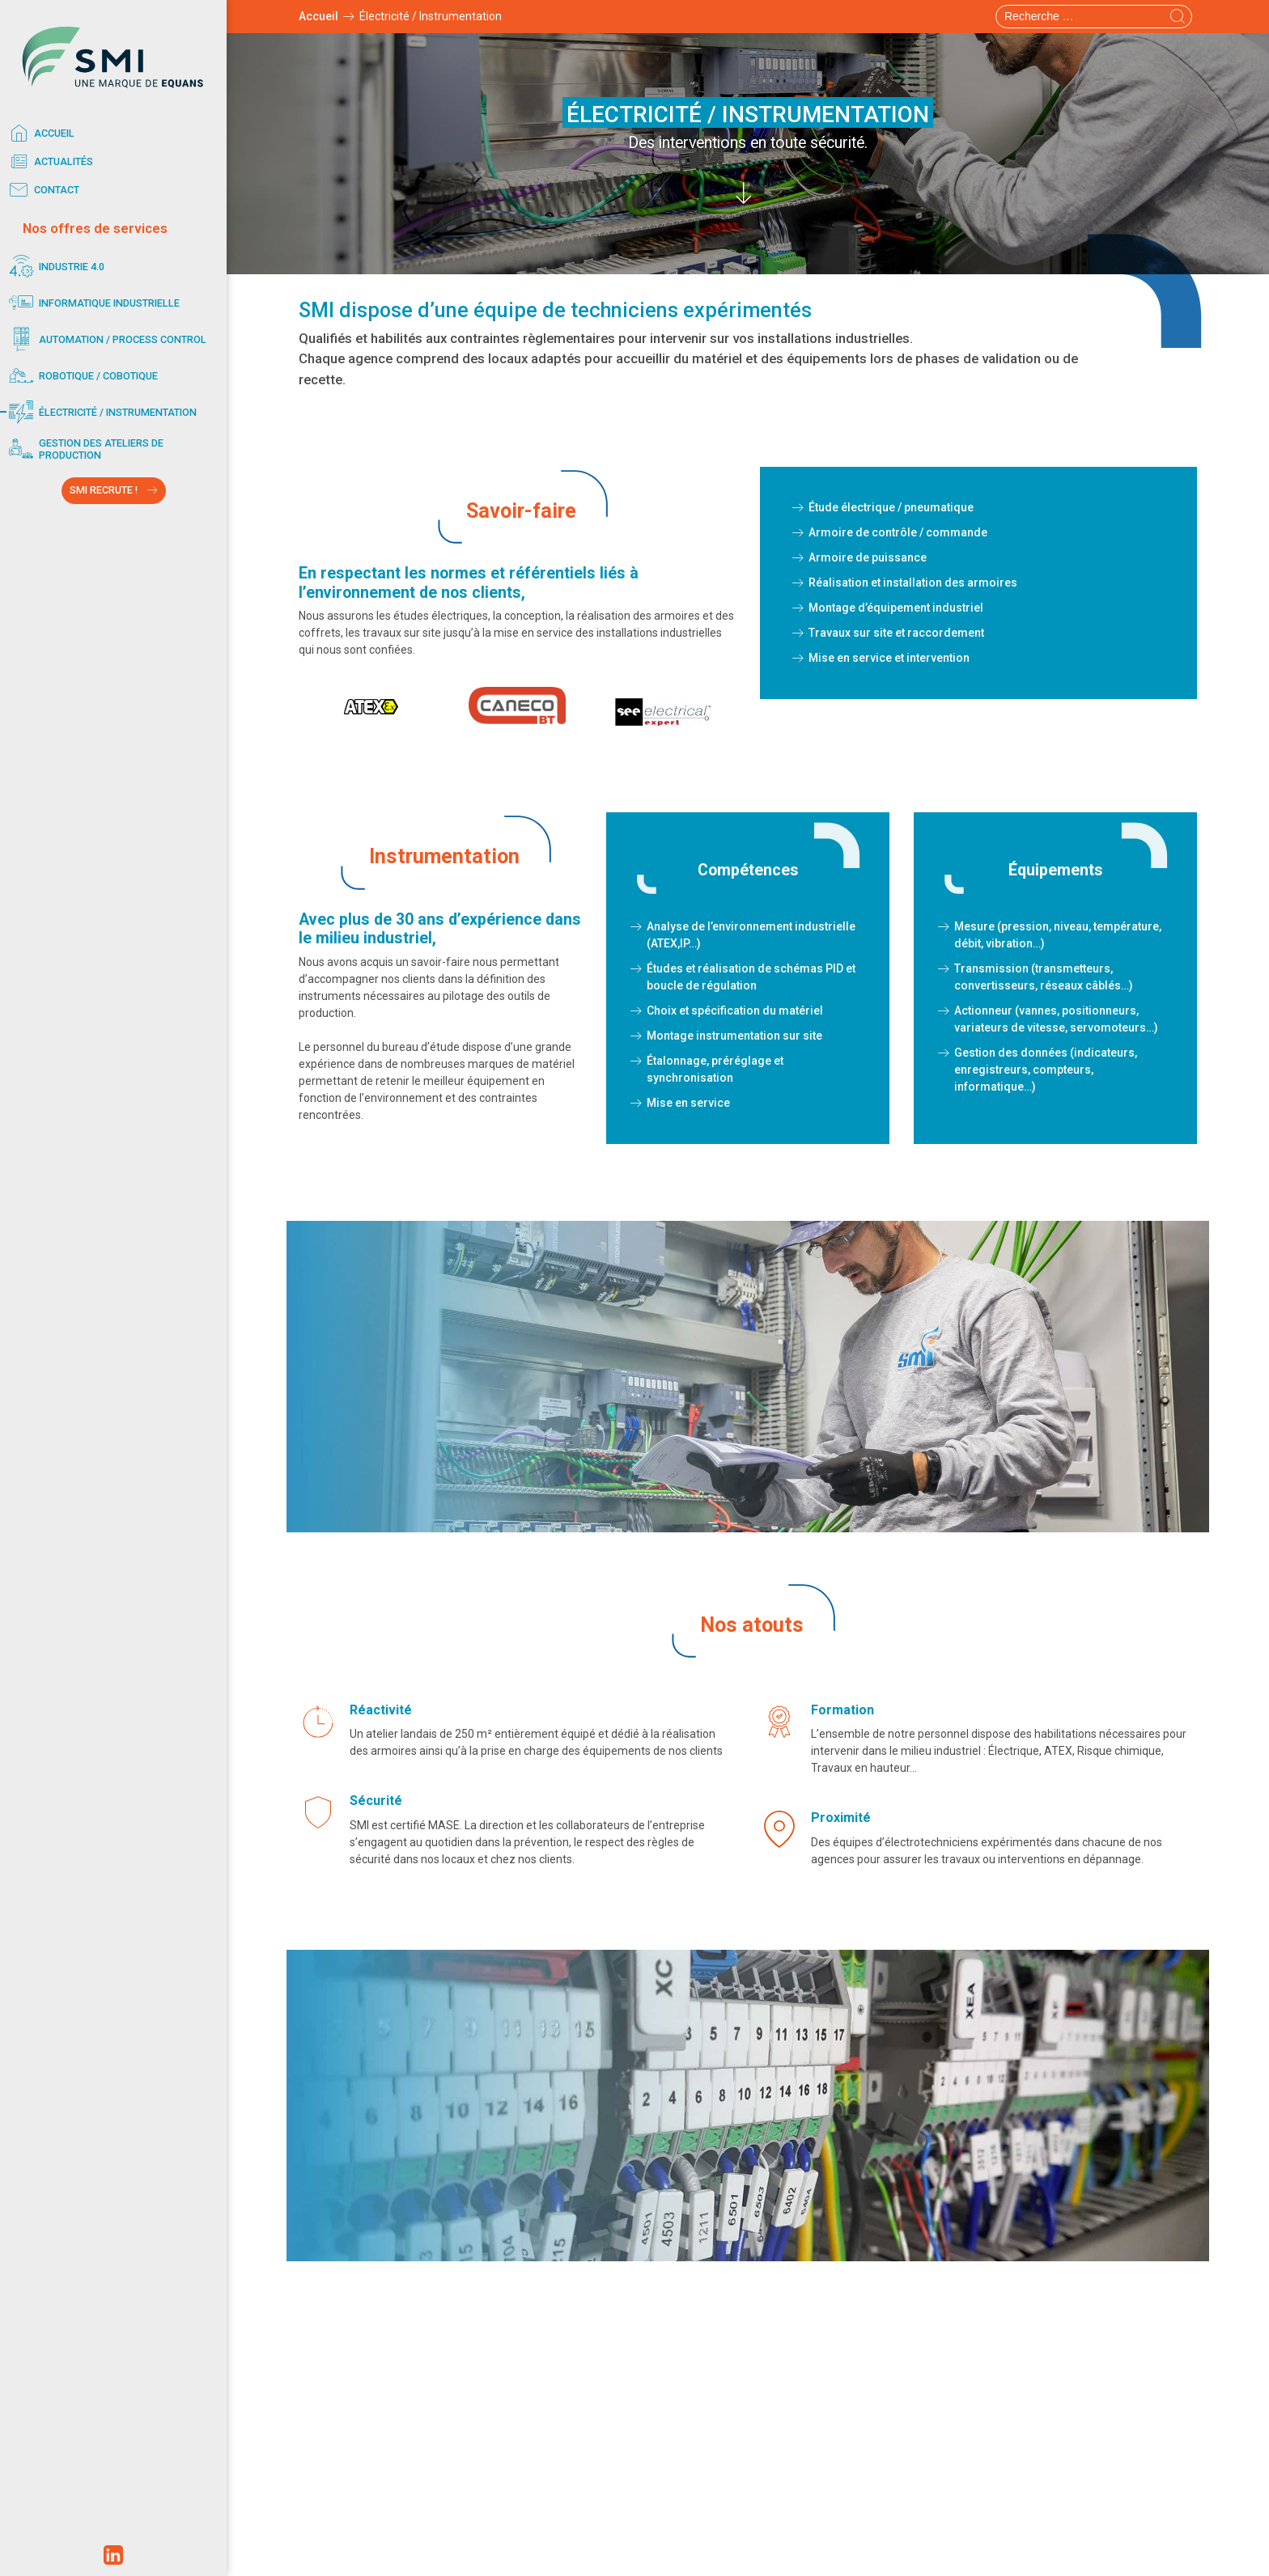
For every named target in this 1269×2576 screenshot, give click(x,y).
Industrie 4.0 (54, 267)
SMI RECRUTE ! (104, 490)
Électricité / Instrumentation (100, 412)
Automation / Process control (105, 339)
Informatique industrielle (92, 303)
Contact (41, 190)
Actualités (48, 162)
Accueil (39, 133)
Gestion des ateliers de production (83, 449)
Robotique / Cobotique (81, 376)
